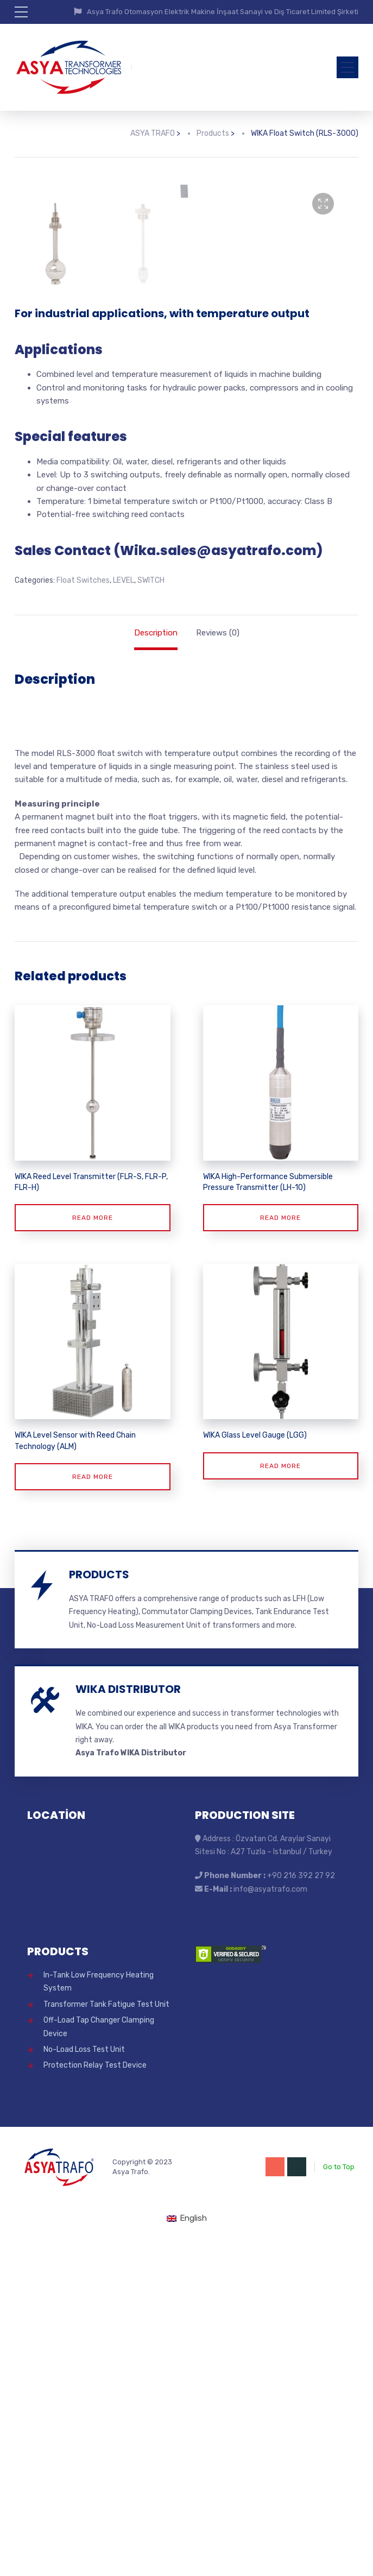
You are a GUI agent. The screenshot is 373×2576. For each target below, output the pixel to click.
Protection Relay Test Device (95, 2395)
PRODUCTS (99, 1904)
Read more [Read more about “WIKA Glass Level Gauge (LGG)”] (280, 1795)
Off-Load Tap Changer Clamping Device (98, 2357)
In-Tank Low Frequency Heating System (98, 2312)
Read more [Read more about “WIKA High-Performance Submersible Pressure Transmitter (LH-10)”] (280, 1548)
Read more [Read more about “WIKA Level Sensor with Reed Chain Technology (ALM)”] (92, 1807)
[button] (323, 204)
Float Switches (83, 910)
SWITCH (151, 910)
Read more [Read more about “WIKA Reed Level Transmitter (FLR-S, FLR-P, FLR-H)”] (92, 1548)
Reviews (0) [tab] (217, 962)
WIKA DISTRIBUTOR (128, 2019)
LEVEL (123, 910)
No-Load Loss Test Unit (84, 2379)
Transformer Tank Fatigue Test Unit (106, 2334)
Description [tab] (156, 962)
